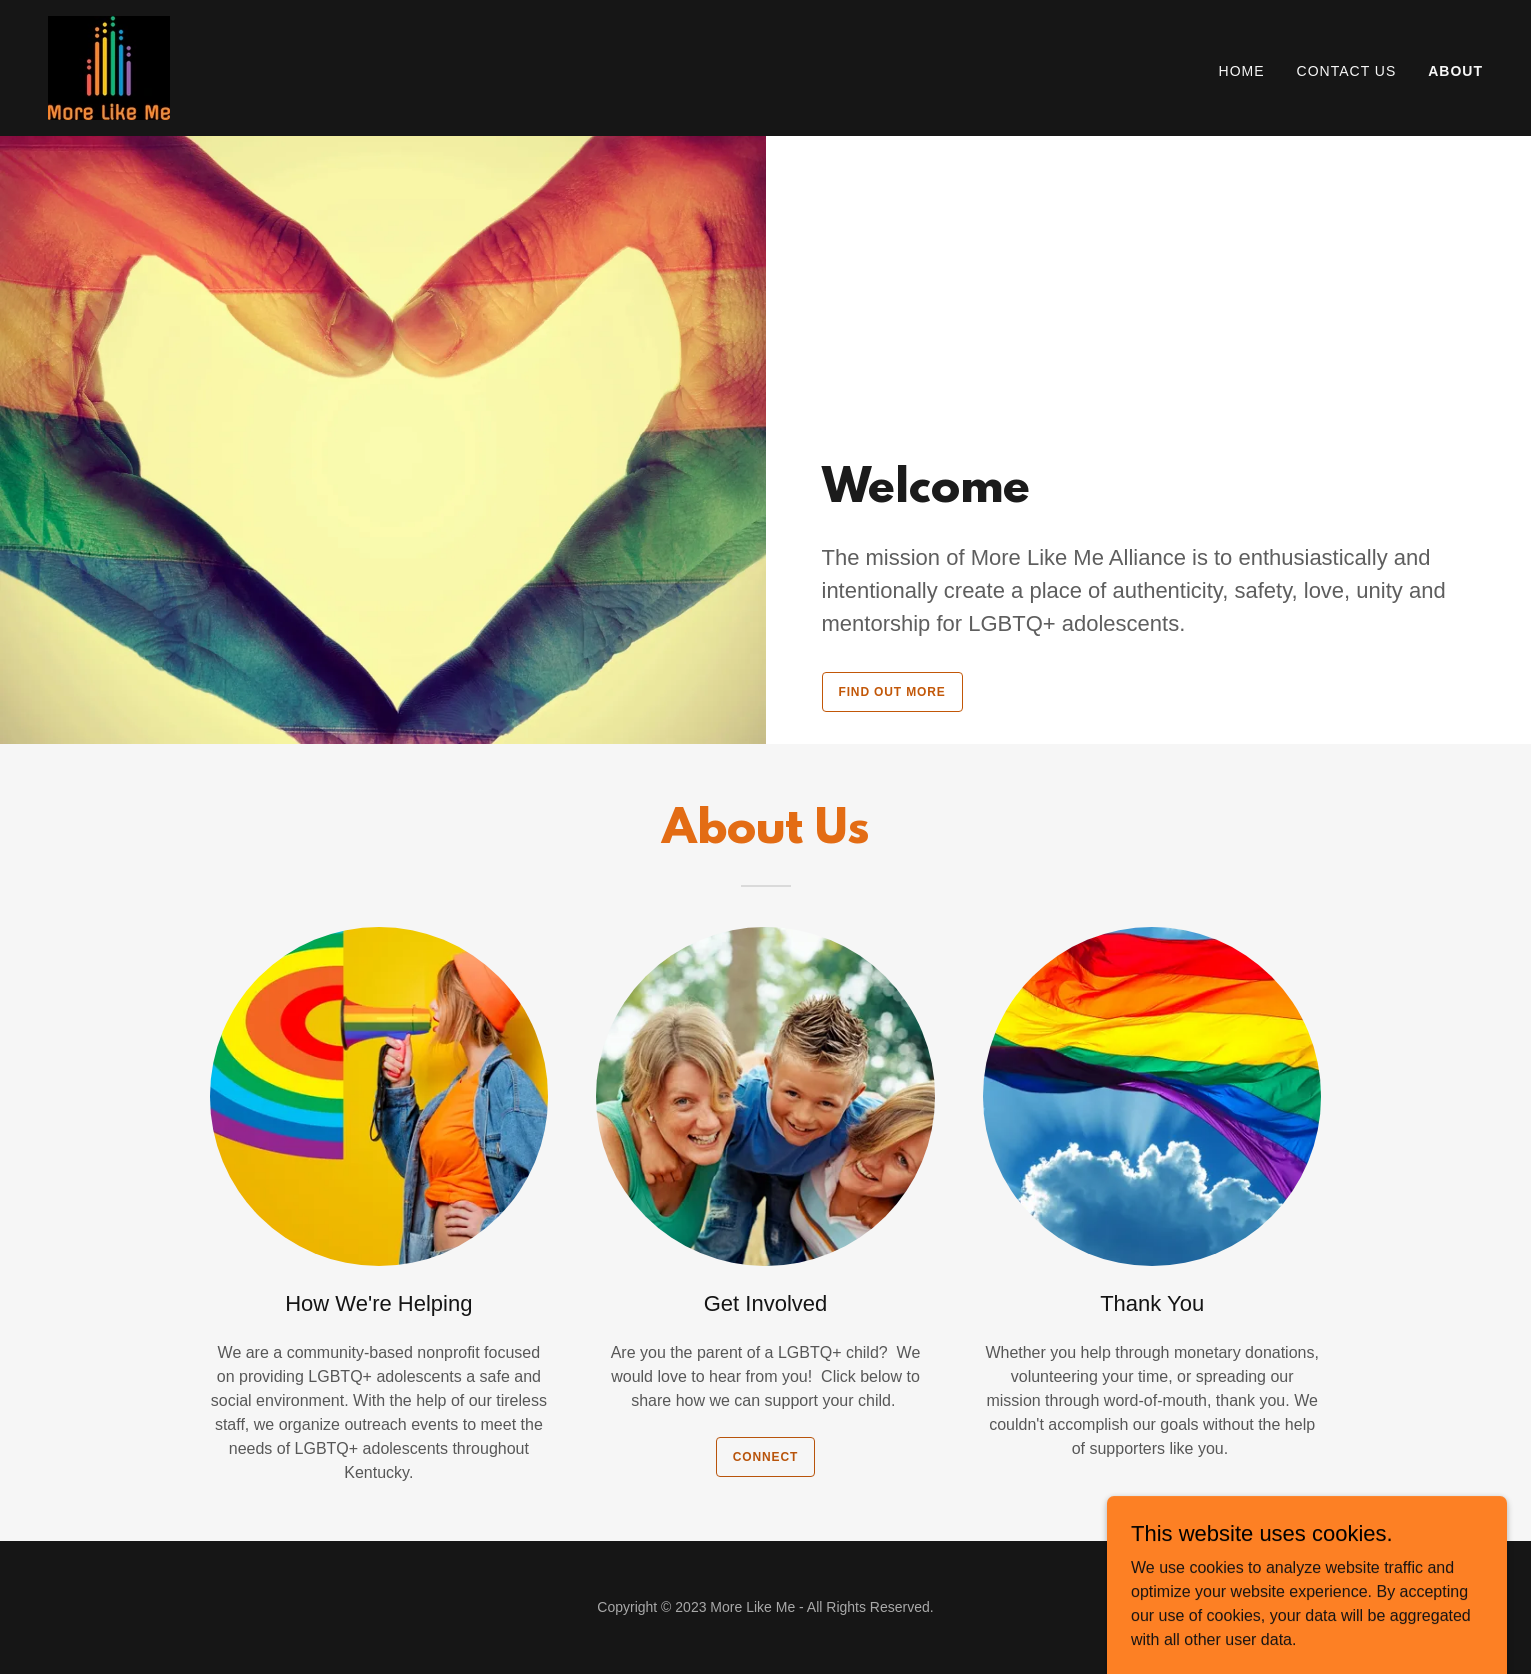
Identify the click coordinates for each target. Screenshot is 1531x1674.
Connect (765, 1457)
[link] (109, 66)
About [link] (1455, 71)
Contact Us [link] (1347, 71)
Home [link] (1242, 71)
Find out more (892, 692)
